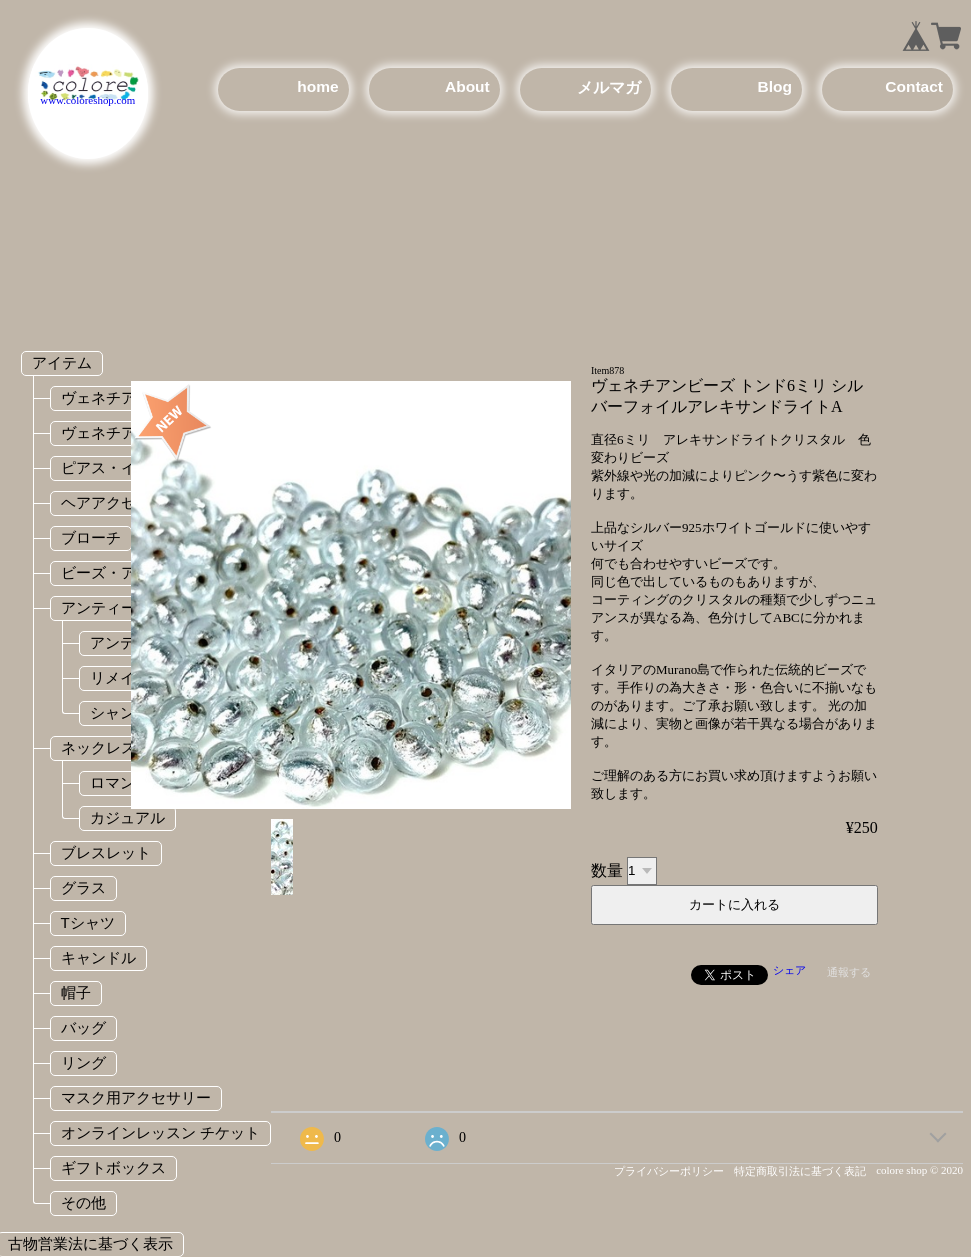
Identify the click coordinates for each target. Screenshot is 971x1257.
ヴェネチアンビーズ (128, 432)
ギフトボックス (113, 1167)
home (317, 86)
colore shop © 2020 (919, 1170)
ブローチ (91, 537)
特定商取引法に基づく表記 (800, 1171)
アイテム (62, 362)
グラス (83, 887)
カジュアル (127, 817)
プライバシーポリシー (669, 1171)
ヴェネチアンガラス (128, 397)
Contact (914, 86)
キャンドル (98, 957)
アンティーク (106, 607)
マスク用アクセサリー (136, 1097)
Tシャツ (88, 922)
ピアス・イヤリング (128, 467)
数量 (607, 869)
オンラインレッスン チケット (160, 1132)
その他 (83, 1202)
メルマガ (609, 87)
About (467, 86)
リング (83, 1062)
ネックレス (98, 747)
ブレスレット (106, 852)
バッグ (83, 1027)
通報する (849, 972)
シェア (789, 970)
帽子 (76, 992)
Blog (774, 86)
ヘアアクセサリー (121, 502)
